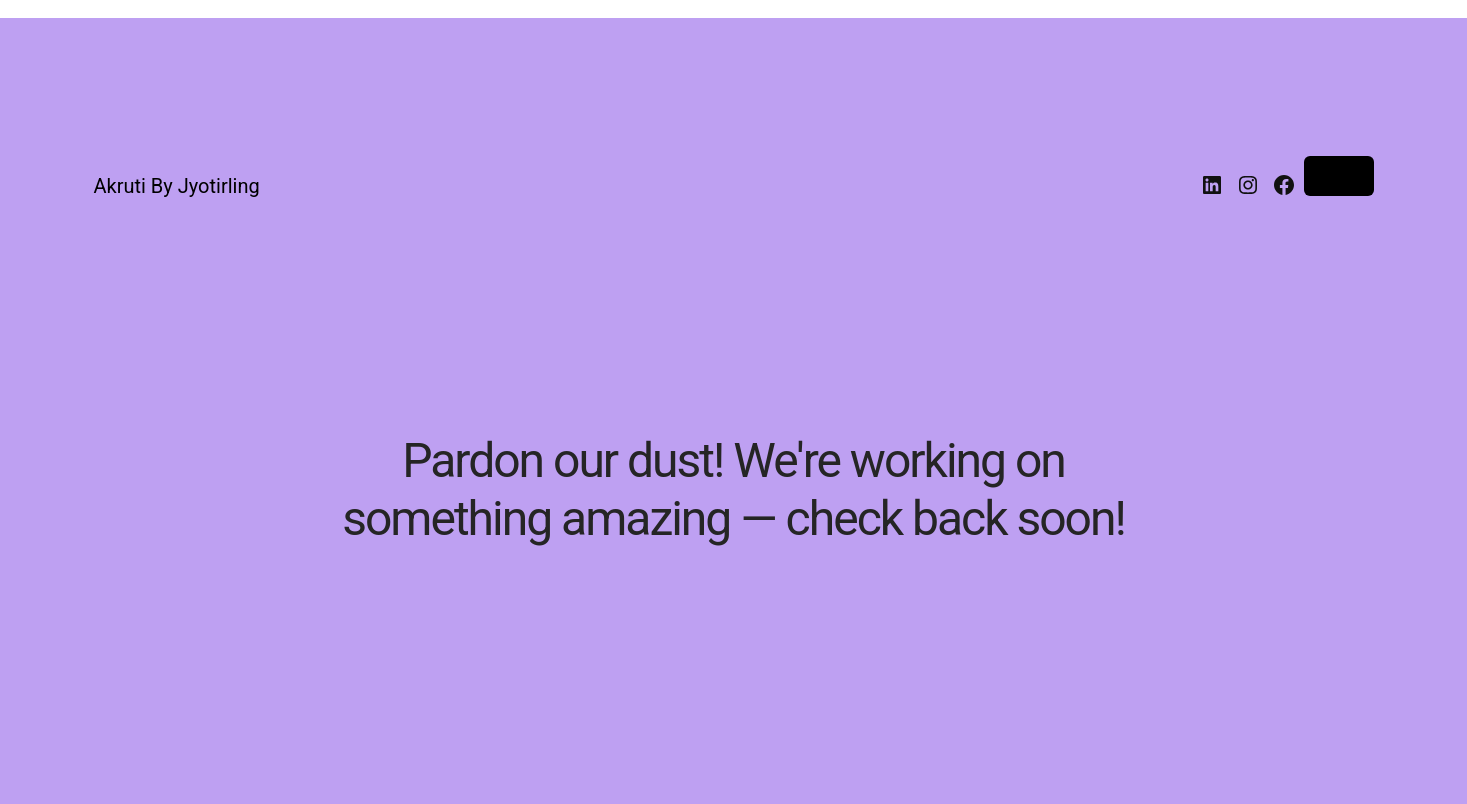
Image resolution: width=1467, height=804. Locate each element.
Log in (1339, 176)
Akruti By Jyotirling (177, 186)
